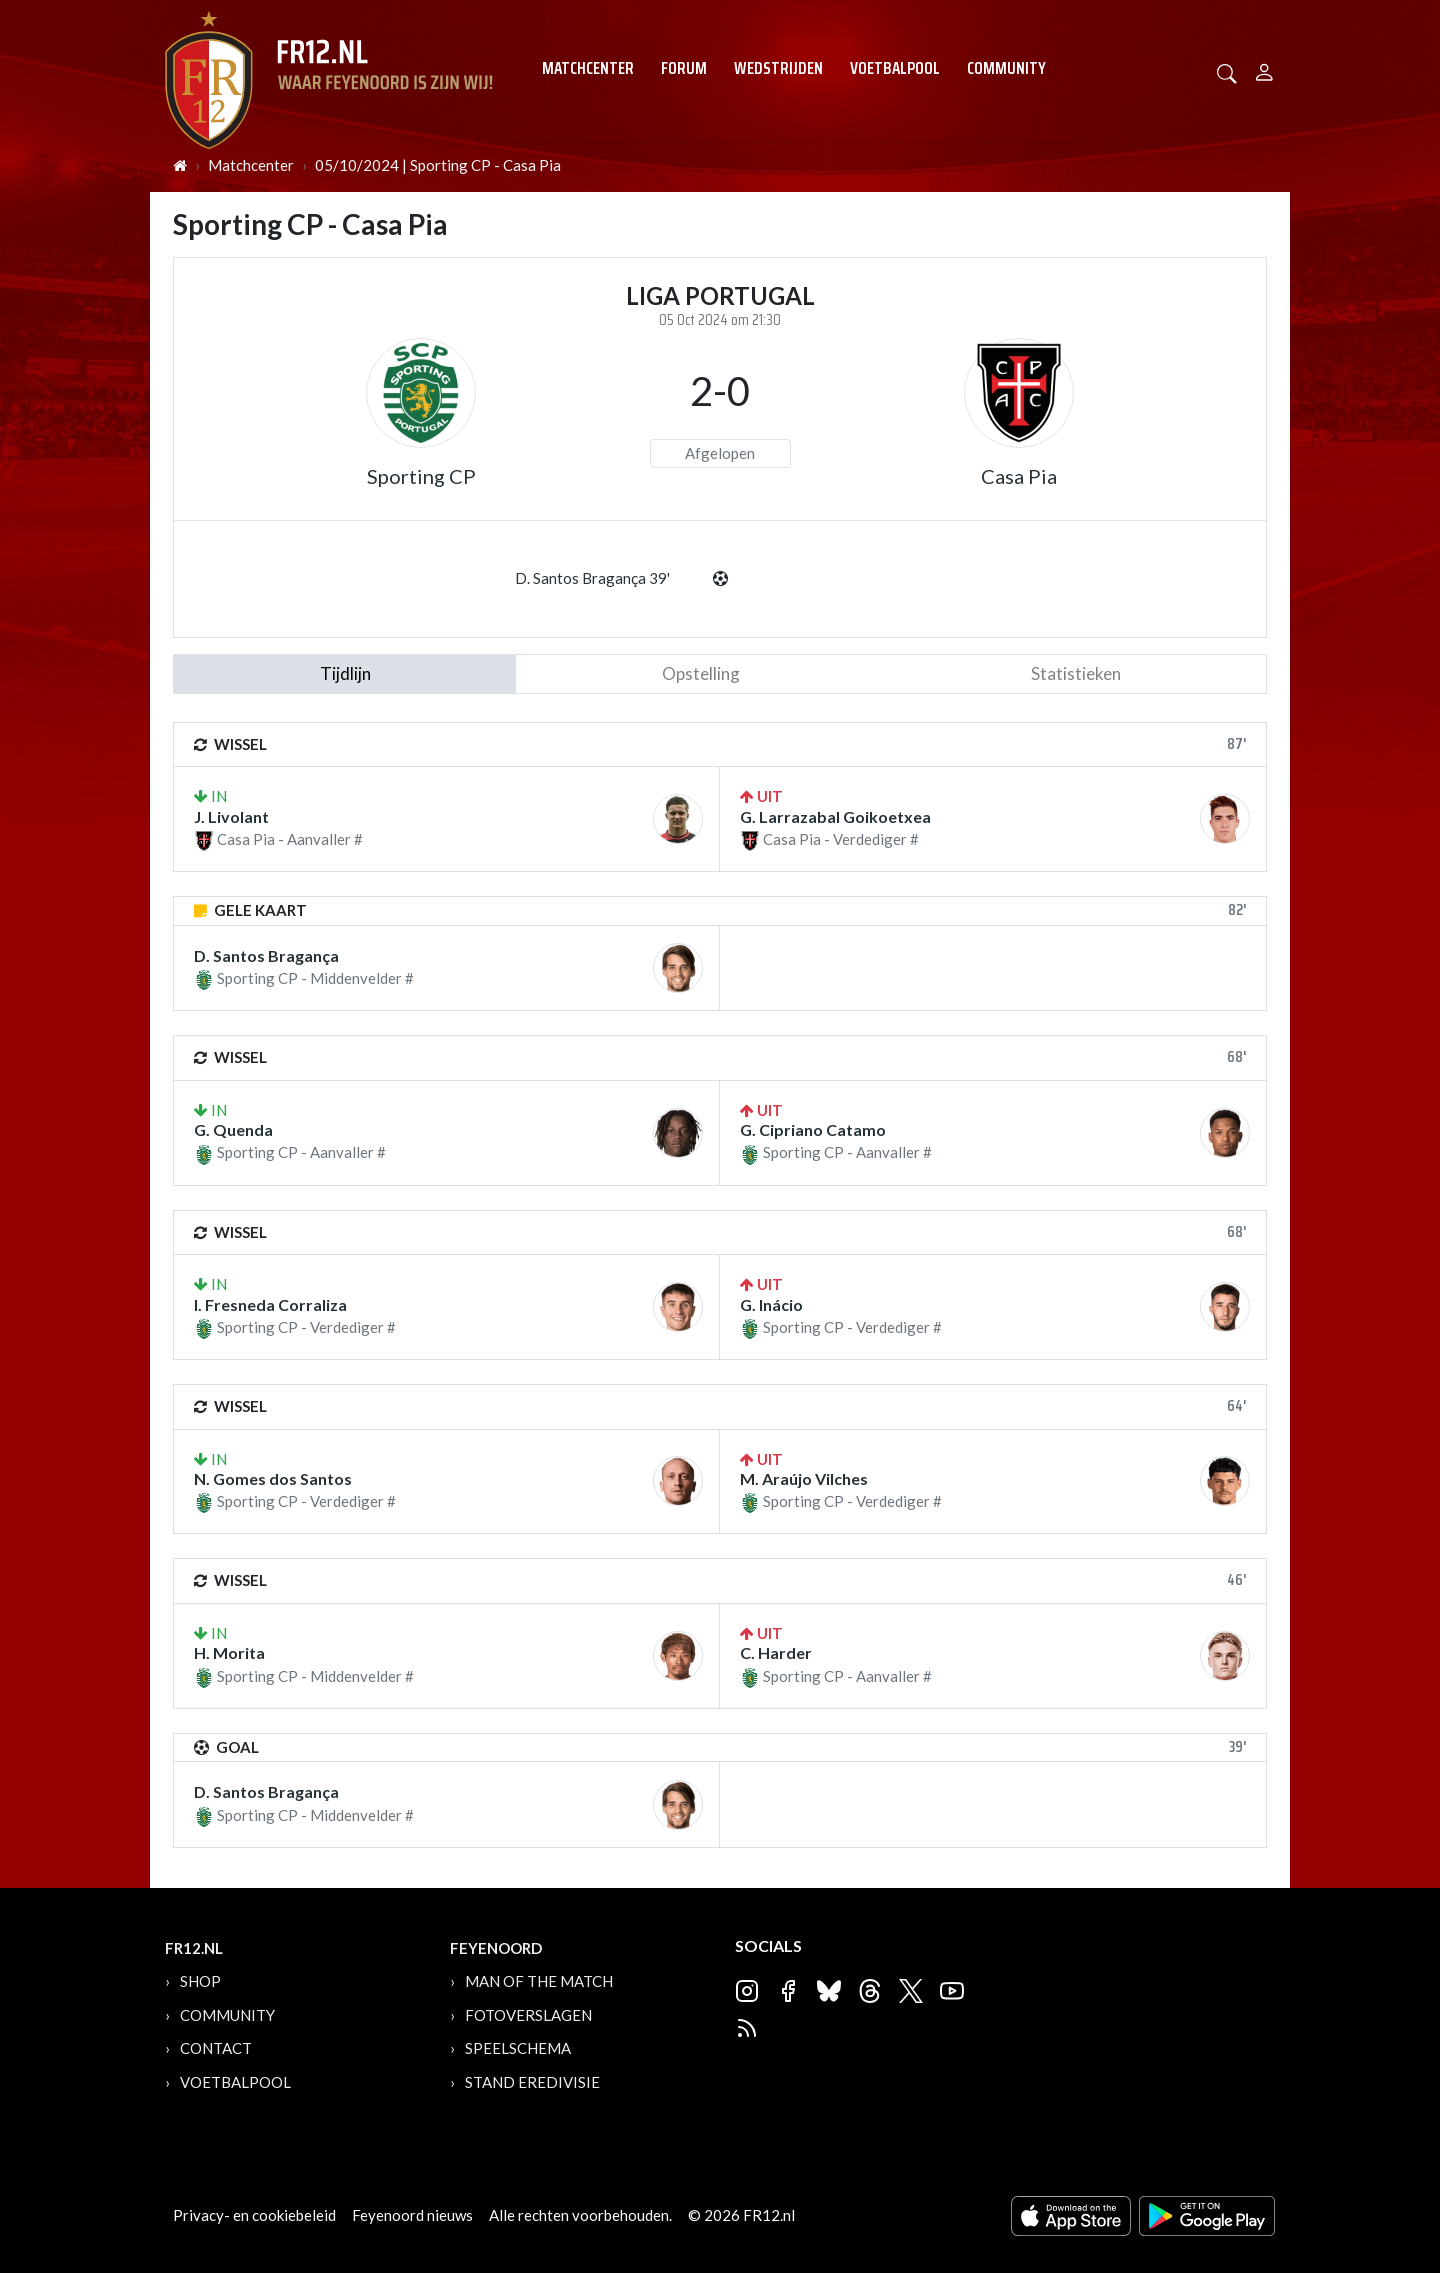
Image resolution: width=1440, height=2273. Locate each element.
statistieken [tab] (1076, 673)
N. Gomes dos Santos (273, 1478)
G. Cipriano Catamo (813, 1129)
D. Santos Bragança (266, 955)
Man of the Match (539, 1981)
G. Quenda (233, 1129)
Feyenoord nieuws (412, 2215)
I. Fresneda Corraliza (270, 1304)
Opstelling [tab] (701, 673)
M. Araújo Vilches (804, 1478)
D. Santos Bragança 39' (592, 578)
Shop (200, 1981)
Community (1006, 68)
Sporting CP (421, 476)
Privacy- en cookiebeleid (254, 2215)
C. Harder (776, 1652)
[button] (1227, 71)
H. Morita (229, 1652)
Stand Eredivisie (532, 2082)
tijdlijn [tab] (345, 673)
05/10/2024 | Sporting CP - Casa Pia (438, 165)
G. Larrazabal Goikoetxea (835, 816)
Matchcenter (588, 68)
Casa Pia (1019, 476)
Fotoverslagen (528, 2015)
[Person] (1264, 69)
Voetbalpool (895, 68)
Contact (216, 2048)
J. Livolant (231, 816)
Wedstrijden (778, 68)
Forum (684, 68)
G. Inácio (771, 1304)
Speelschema (518, 2048)
